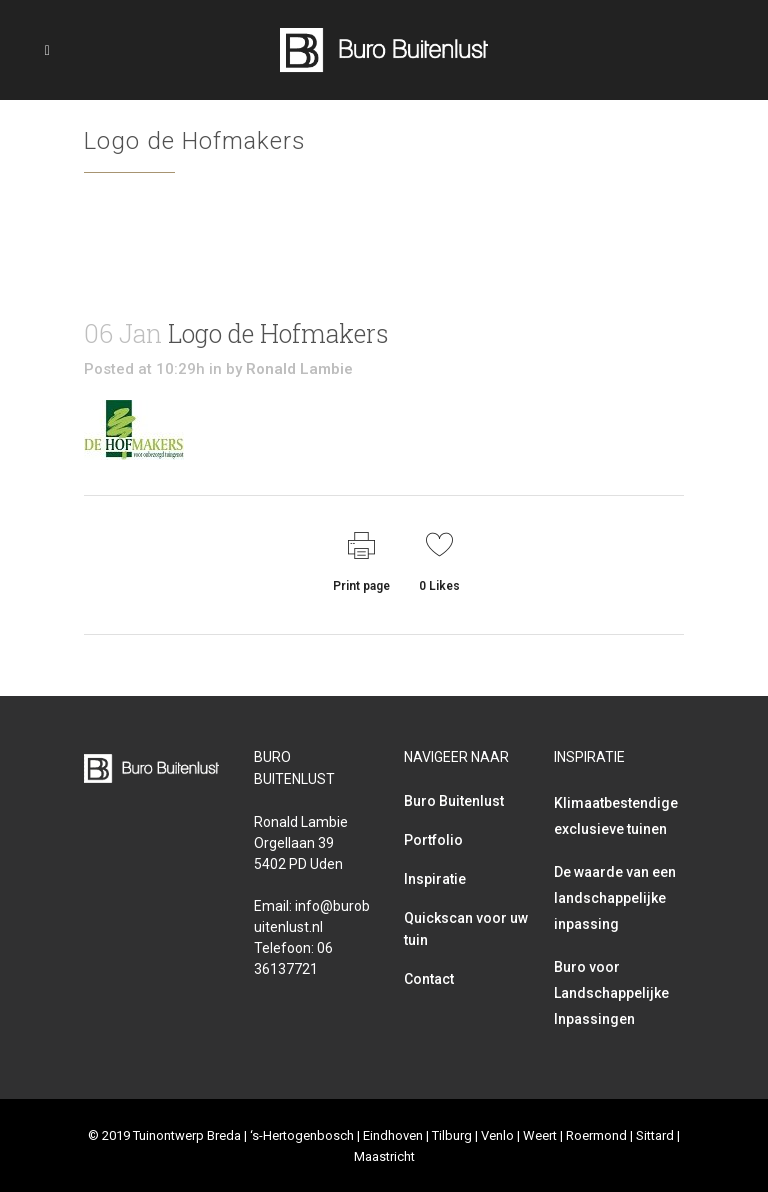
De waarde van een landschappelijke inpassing (615, 898)
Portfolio (433, 840)
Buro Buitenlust (454, 801)
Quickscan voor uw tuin (466, 929)
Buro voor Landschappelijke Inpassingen (611, 993)
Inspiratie (435, 879)
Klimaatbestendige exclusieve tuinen (616, 816)
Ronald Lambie (299, 369)
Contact (429, 979)
